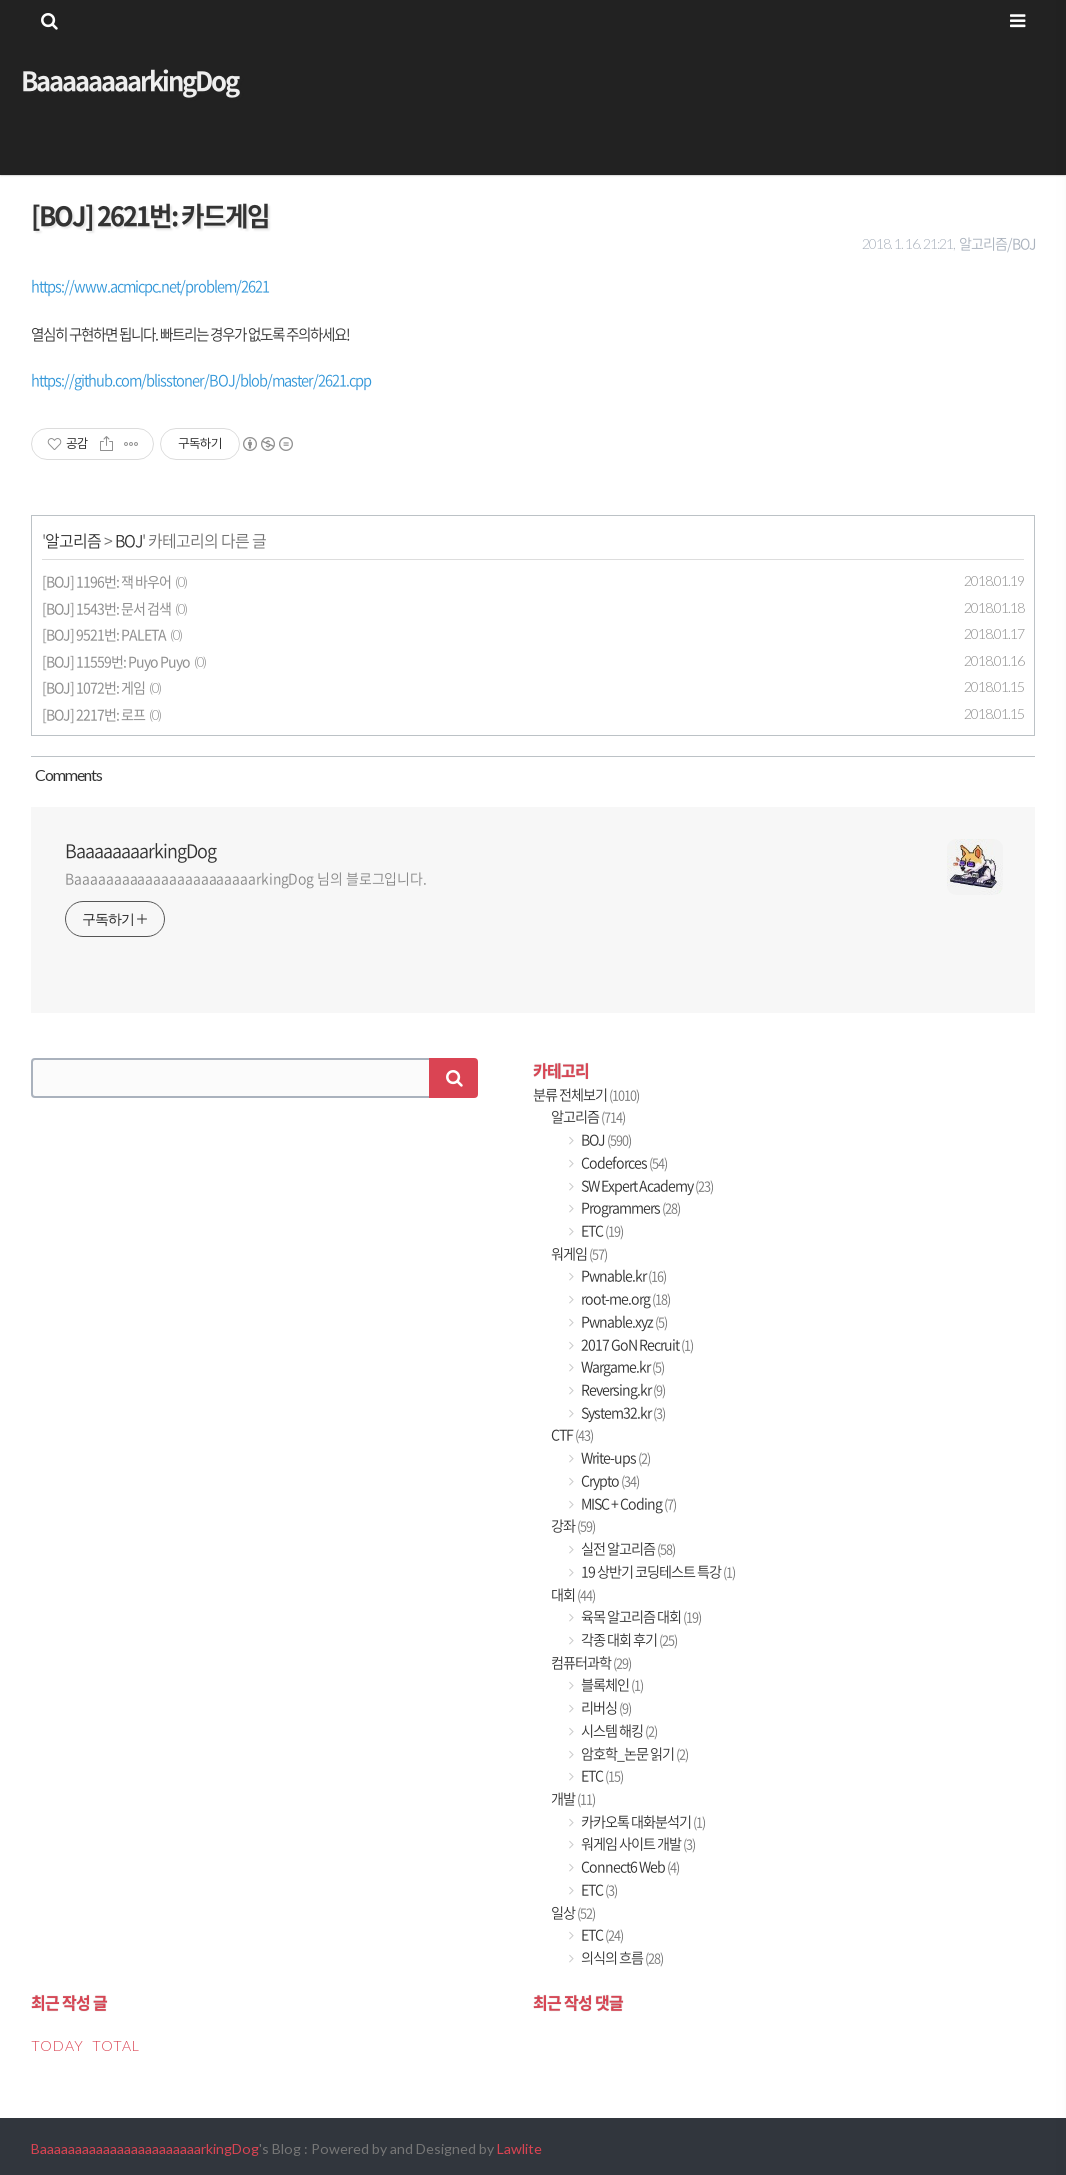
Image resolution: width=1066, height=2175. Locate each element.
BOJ (128, 540)
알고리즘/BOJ (997, 243)
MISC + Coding (627, 1503)
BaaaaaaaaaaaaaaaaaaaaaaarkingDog (145, 2148)
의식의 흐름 (621, 1957)
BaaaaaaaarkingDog (129, 80)
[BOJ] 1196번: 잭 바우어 (106, 581)
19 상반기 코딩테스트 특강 (657, 1571)
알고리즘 (73, 540)
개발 (573, 1798)
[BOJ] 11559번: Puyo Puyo (116, 661)
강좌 (573, 1525)
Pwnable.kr (622, 1275)
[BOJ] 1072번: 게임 (93, 687)
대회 (573, 1594)
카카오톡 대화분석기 (642, 1821)
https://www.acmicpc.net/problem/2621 (150, 286)
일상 (573, 1912)
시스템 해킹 (618, 1730)
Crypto (609, 1480)
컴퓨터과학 (591, 1662)
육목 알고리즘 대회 (640, 1616)
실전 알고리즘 (627, 1548)
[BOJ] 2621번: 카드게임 (150, 215)
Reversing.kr (622, 1389)
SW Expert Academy (646, 1185)
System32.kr (622, 1412)
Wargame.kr (621, 1366)
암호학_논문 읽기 (633, 1753)
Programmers (629, 1207)
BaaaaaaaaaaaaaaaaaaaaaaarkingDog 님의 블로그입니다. (246, 878)
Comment (66, 774)
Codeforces (623, 1162)
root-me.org (624, 1298)
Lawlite (519, 2148)
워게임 (579, 1253)
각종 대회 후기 (628, 1639)
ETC (601, 1230)
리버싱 (605, 1707)
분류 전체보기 (586, 1094)
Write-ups (614, 1457)
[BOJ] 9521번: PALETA (104, 634)
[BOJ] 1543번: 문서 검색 (106, 608)
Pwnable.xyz (623, 1321)
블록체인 (611, 1684)
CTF (572, 1434)
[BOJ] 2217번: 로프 (93, 714)
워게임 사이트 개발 (637, 1843)
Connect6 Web (629, 1866)
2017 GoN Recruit (636, 1344)
